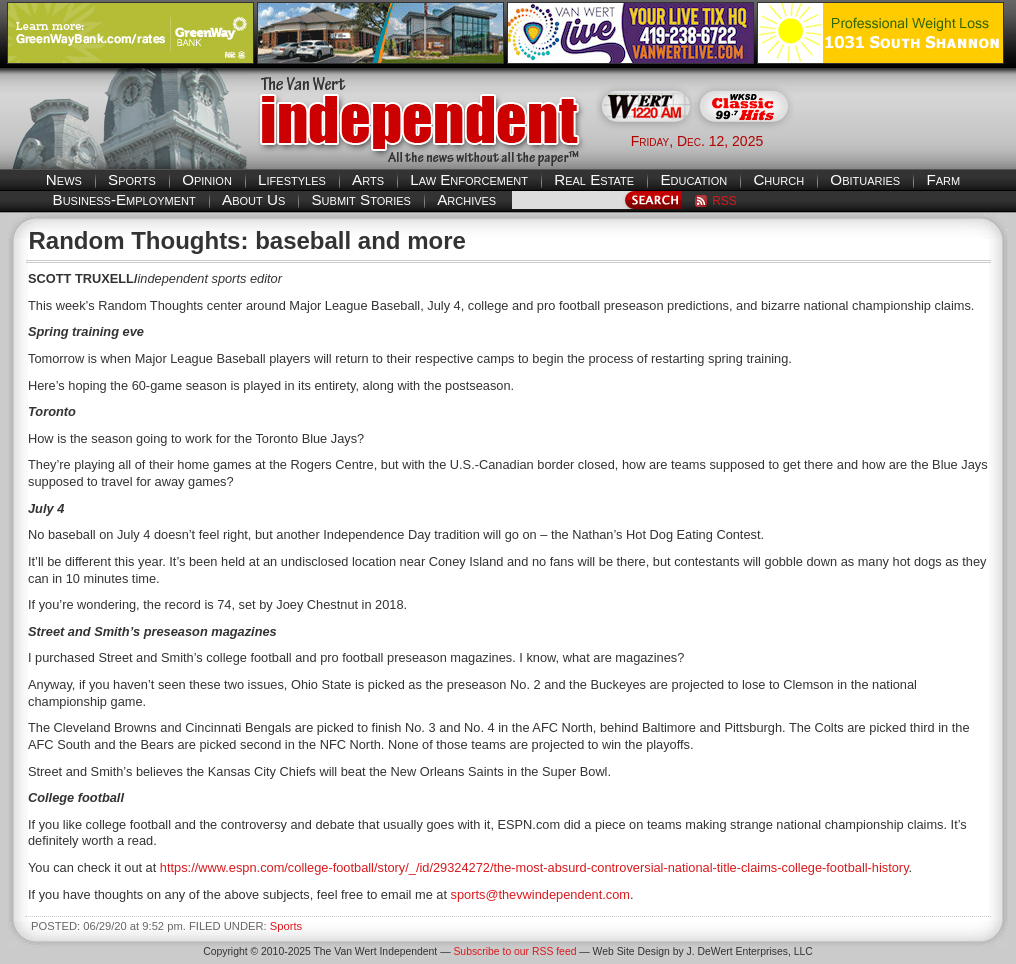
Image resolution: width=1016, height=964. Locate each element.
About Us (253, 199)
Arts (368, 179)
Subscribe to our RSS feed (514, 951)
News (64, 179)
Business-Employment (124, 199)
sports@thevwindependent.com (540, 894)
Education (693, 179)
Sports (132, 179)
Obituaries (865, 179)
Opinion (207, 179)
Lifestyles (292, 179)
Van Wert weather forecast (909, 140)
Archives (466, 199)
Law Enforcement (469, 179)
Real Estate (594, 179)
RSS (724, 201)
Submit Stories (360, 199)
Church (778, 179)
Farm (943, 179)
